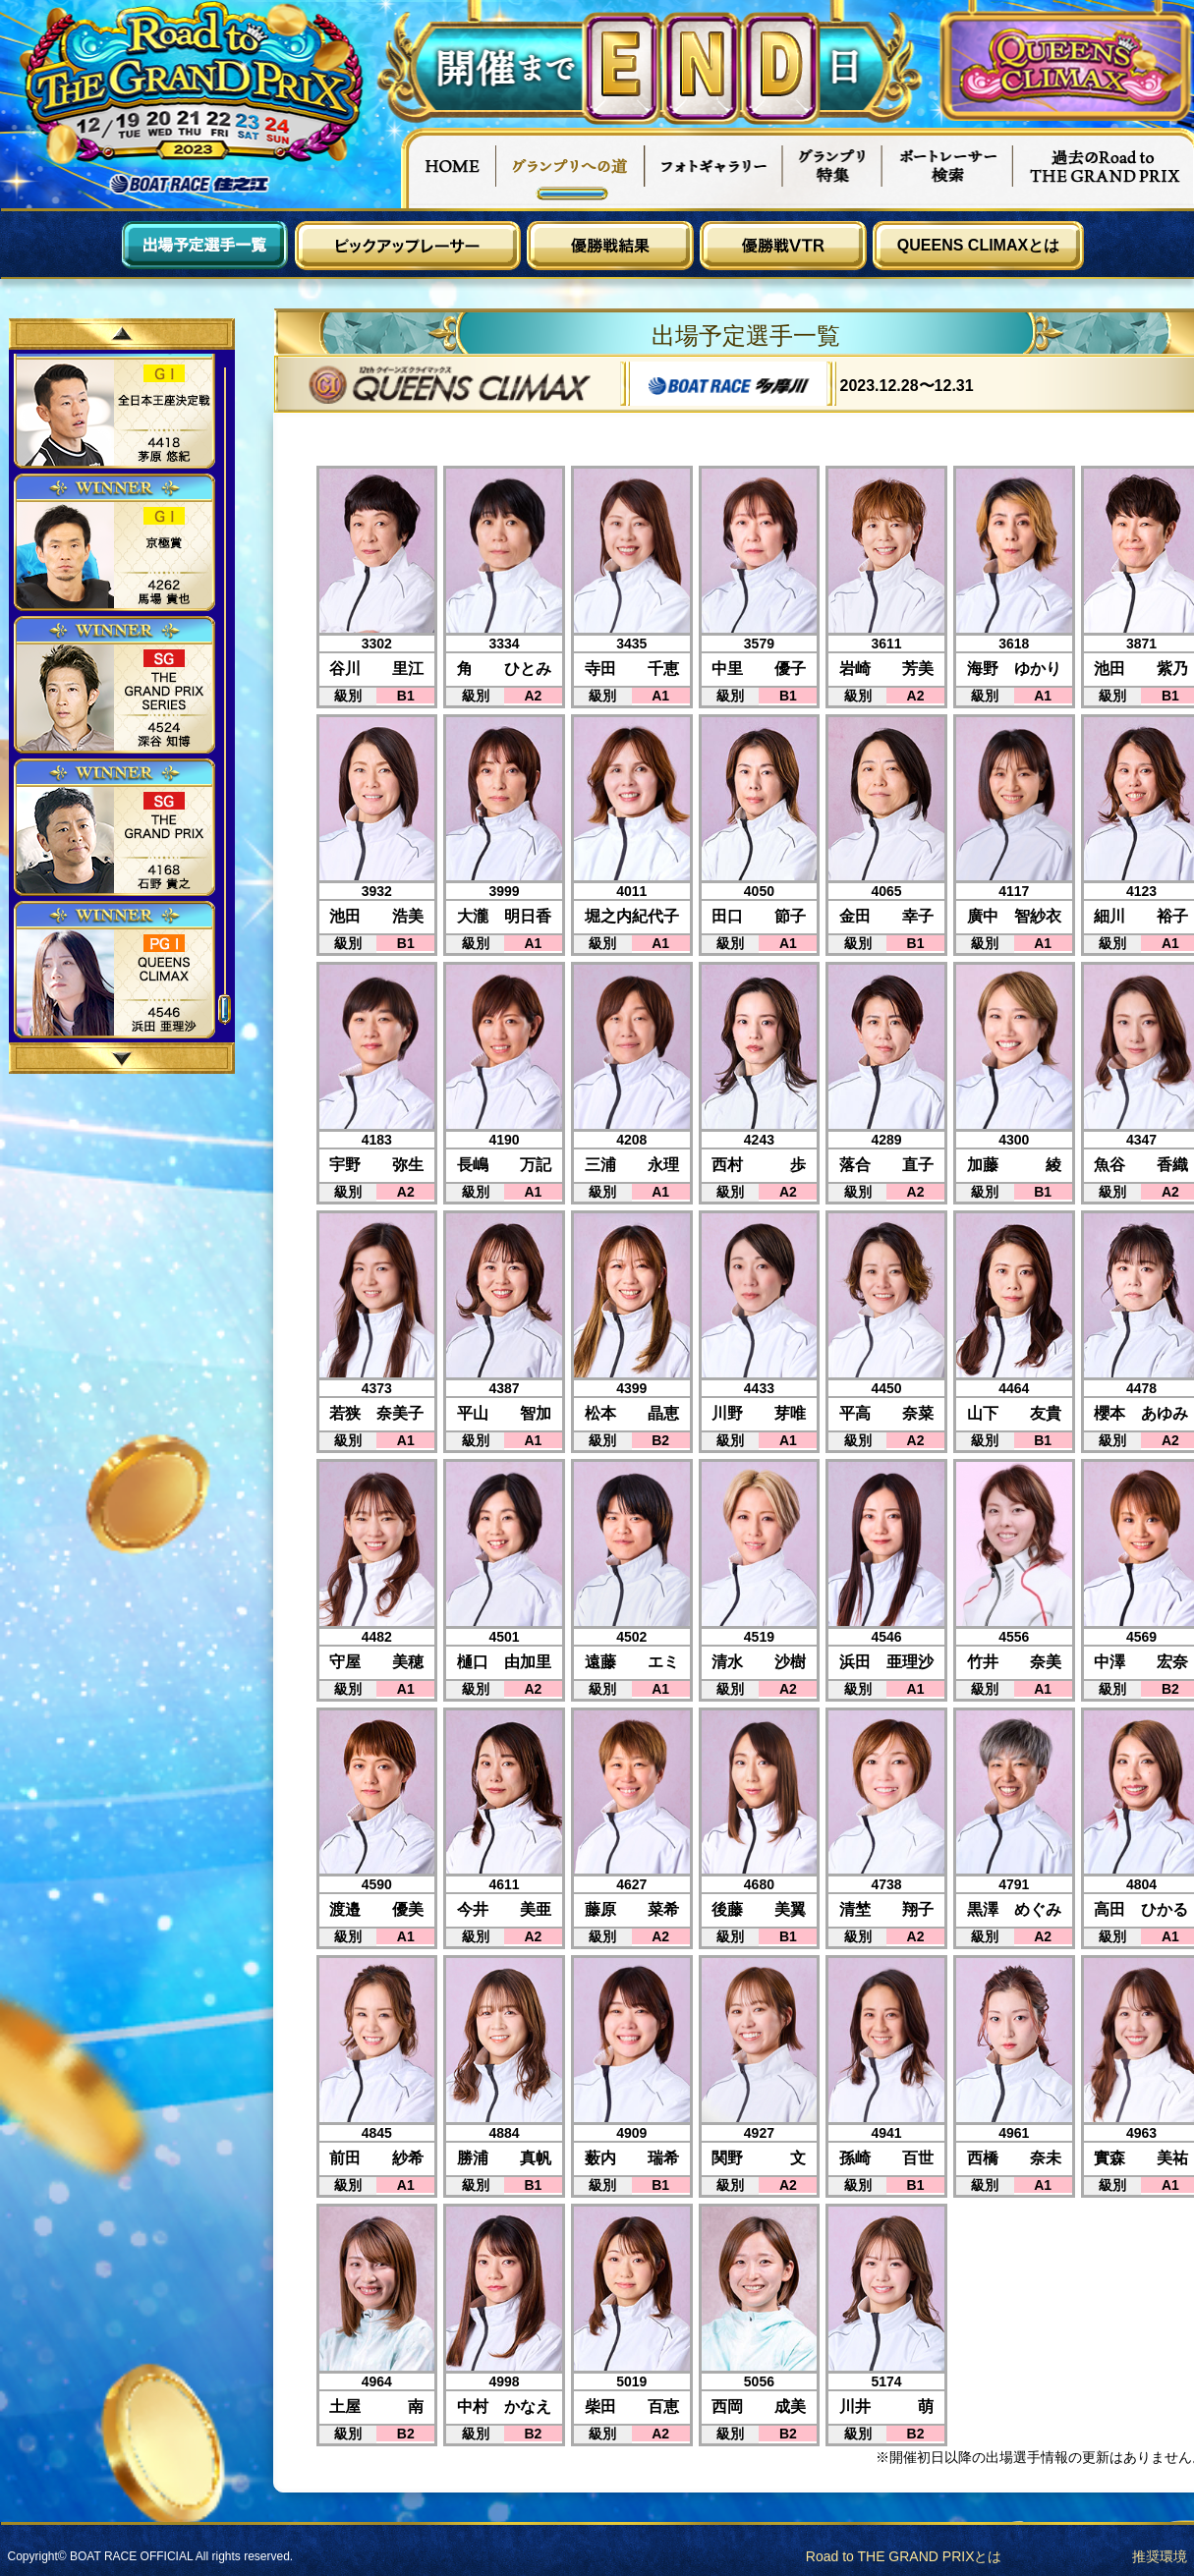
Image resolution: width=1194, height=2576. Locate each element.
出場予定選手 (205, 245)
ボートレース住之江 (189, 184)
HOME (448, 168)
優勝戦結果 (610, 245)
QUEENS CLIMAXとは (978, 245)
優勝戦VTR (783, 245)
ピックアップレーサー (407, 245)
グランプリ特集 (832, 168)
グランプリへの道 (570, 168)
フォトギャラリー (714, 168)
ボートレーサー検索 (947, 168)
